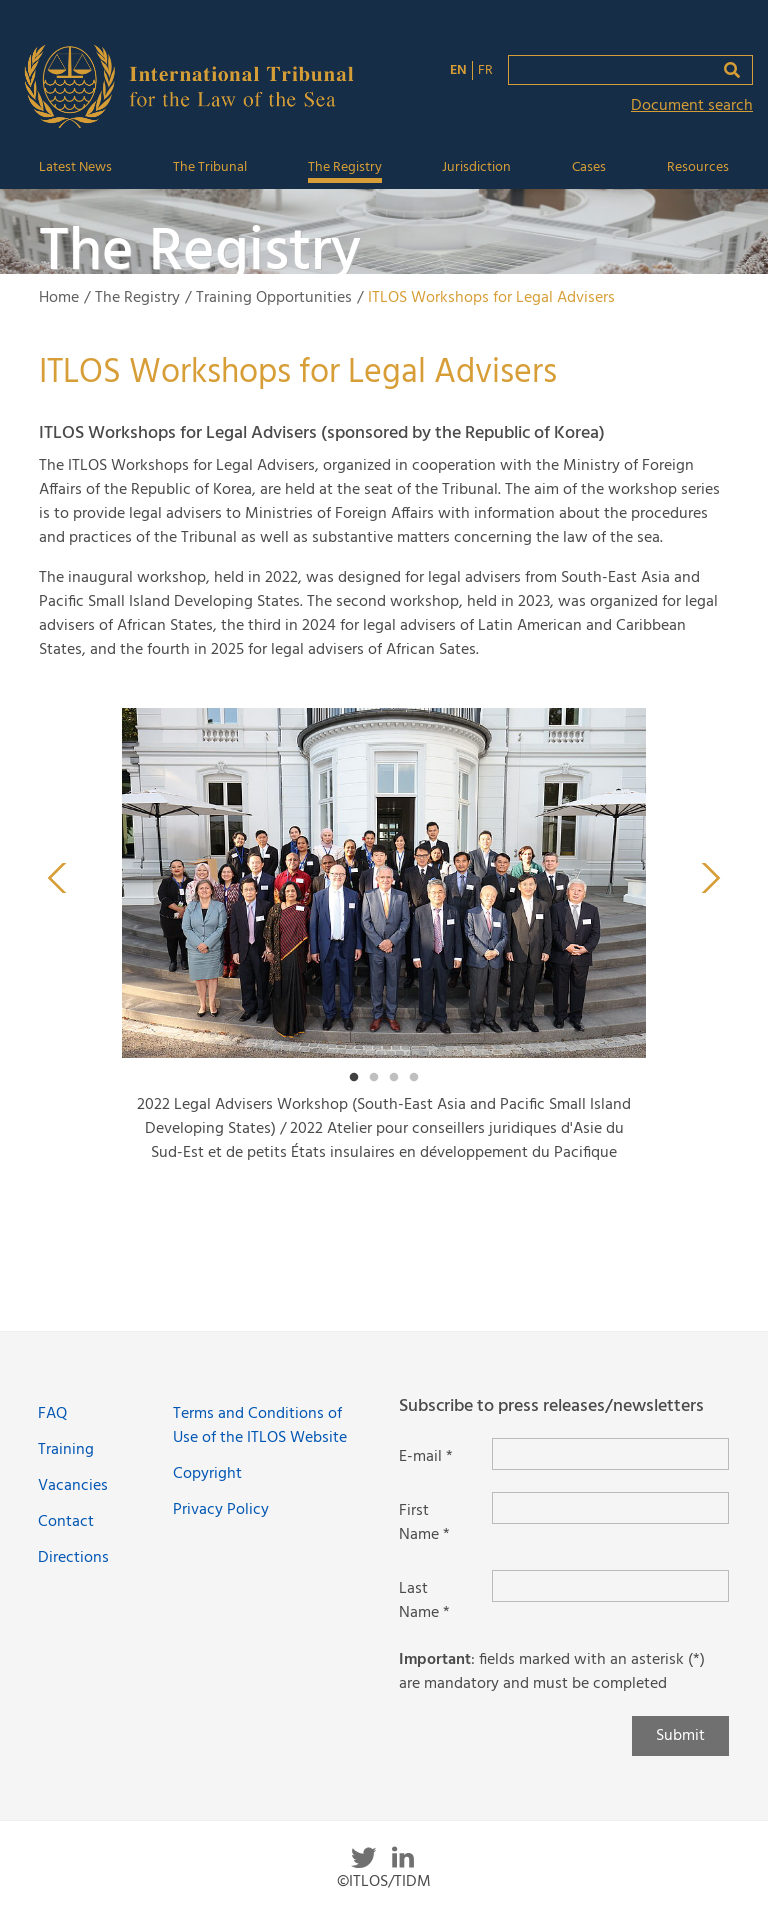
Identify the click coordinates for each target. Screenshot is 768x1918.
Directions (73, 1558)
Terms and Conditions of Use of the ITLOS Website (260, 1426)
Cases (589, 168)
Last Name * (424, 1601)
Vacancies (73, 1486)
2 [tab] (374, 1078)
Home (59, 298)
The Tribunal (210, 168)
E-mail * (426, 1457)
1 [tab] (354, 1078)
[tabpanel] (384, 944)
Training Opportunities (274, 298)
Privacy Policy (221, 1510)
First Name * (424, 1523)
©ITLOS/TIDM (384, 1882)
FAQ (52, 1414)
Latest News (75, 168)
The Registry (345, 168)
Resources (698, 168)
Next (711, 878)
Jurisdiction (476, 168)
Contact (66, 1522)
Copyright (207, 1474)
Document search (692, 106)
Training (66, 1450)
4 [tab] (414, 1078)
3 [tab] (394, 1078)
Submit (680, 1736)
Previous (57, 878)
